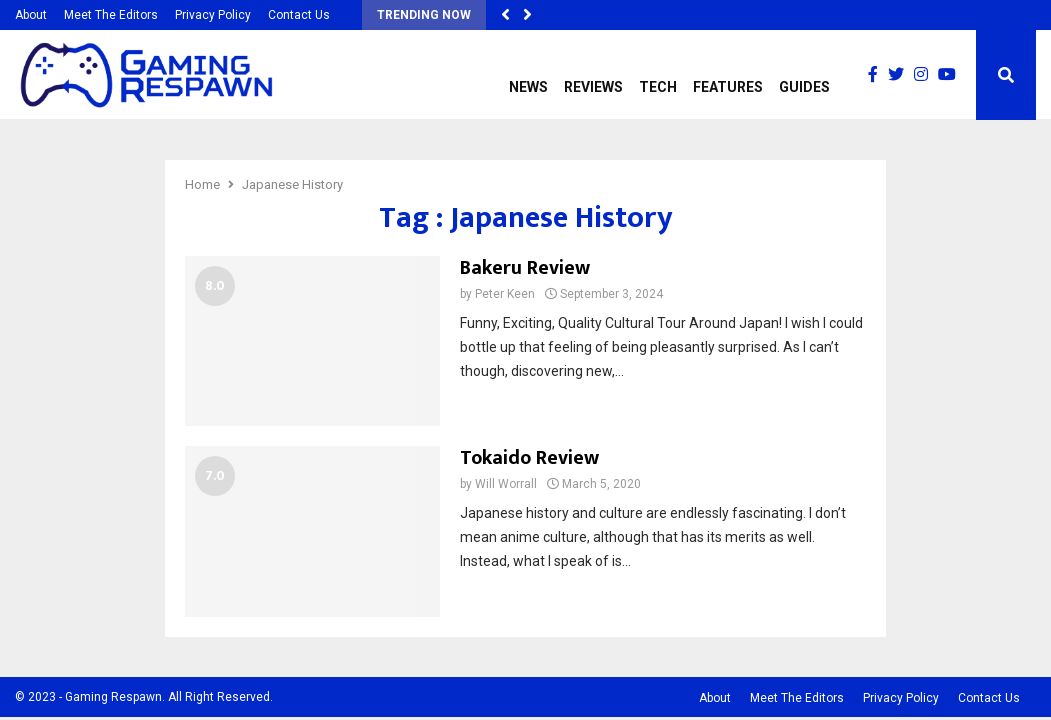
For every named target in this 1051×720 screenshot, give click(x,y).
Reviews (593, 87)
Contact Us (299, 15)
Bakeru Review (525, 268)
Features (728, 87)
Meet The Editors (111, 15)
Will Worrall (506, 484)
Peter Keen (505, 294)
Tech (658, 87)
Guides (804, 87)
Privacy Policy (213, 15)
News (528, 87)
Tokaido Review (529, 458)
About (31, 15)
